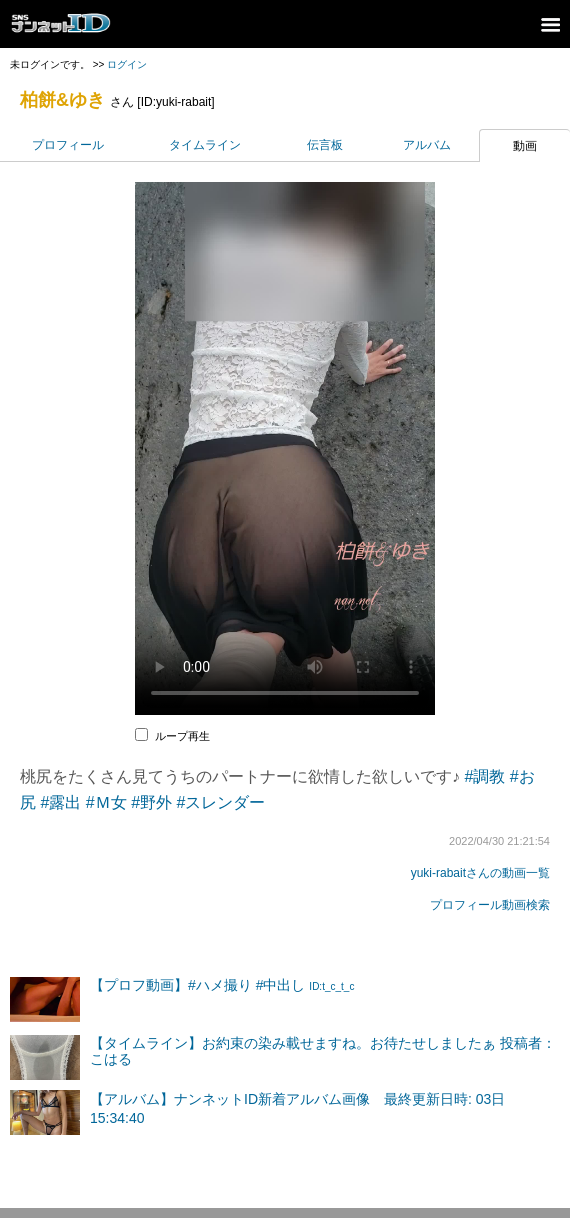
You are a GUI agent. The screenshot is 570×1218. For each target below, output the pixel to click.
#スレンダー (221, 802)
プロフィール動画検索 (490, 905)
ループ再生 (182, 736)
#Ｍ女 (106, 802)
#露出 (60, 802)
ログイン (127, 64)
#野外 (151, 802)
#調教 (484, 776)
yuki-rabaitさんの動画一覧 (480, 873)
